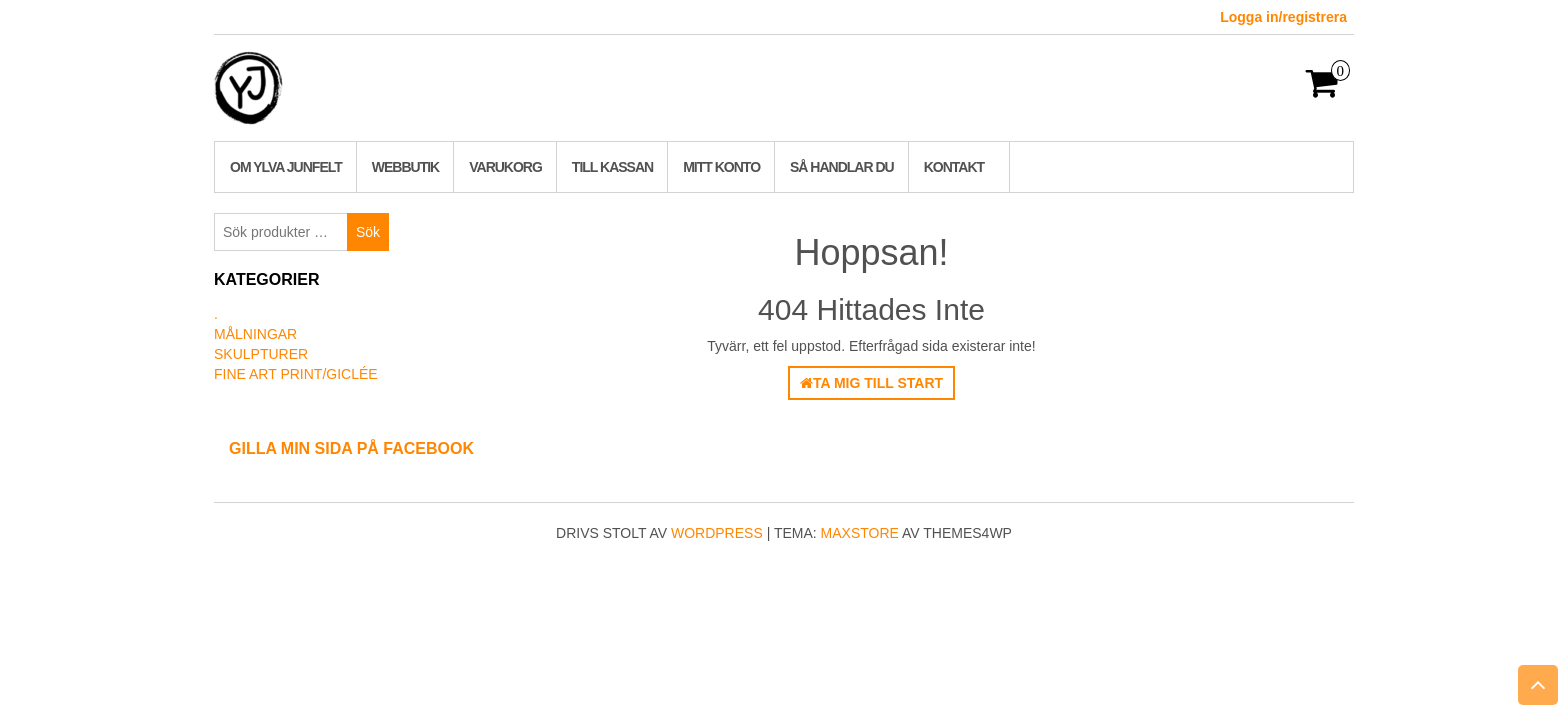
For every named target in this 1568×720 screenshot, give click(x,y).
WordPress (717, 533)
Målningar (255, 334)
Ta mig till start (871, 383)
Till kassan (612, 167)
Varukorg (505, 167)
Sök (368, 232)
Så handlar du (842, 167)
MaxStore (860, 533)
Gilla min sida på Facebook (351, 448)
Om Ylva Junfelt (286, 167)
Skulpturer (261, 354)
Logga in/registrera (1283, 17)
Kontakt (954, 167)
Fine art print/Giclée (296, 374)
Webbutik (405, 167)
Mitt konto (721, 167)
